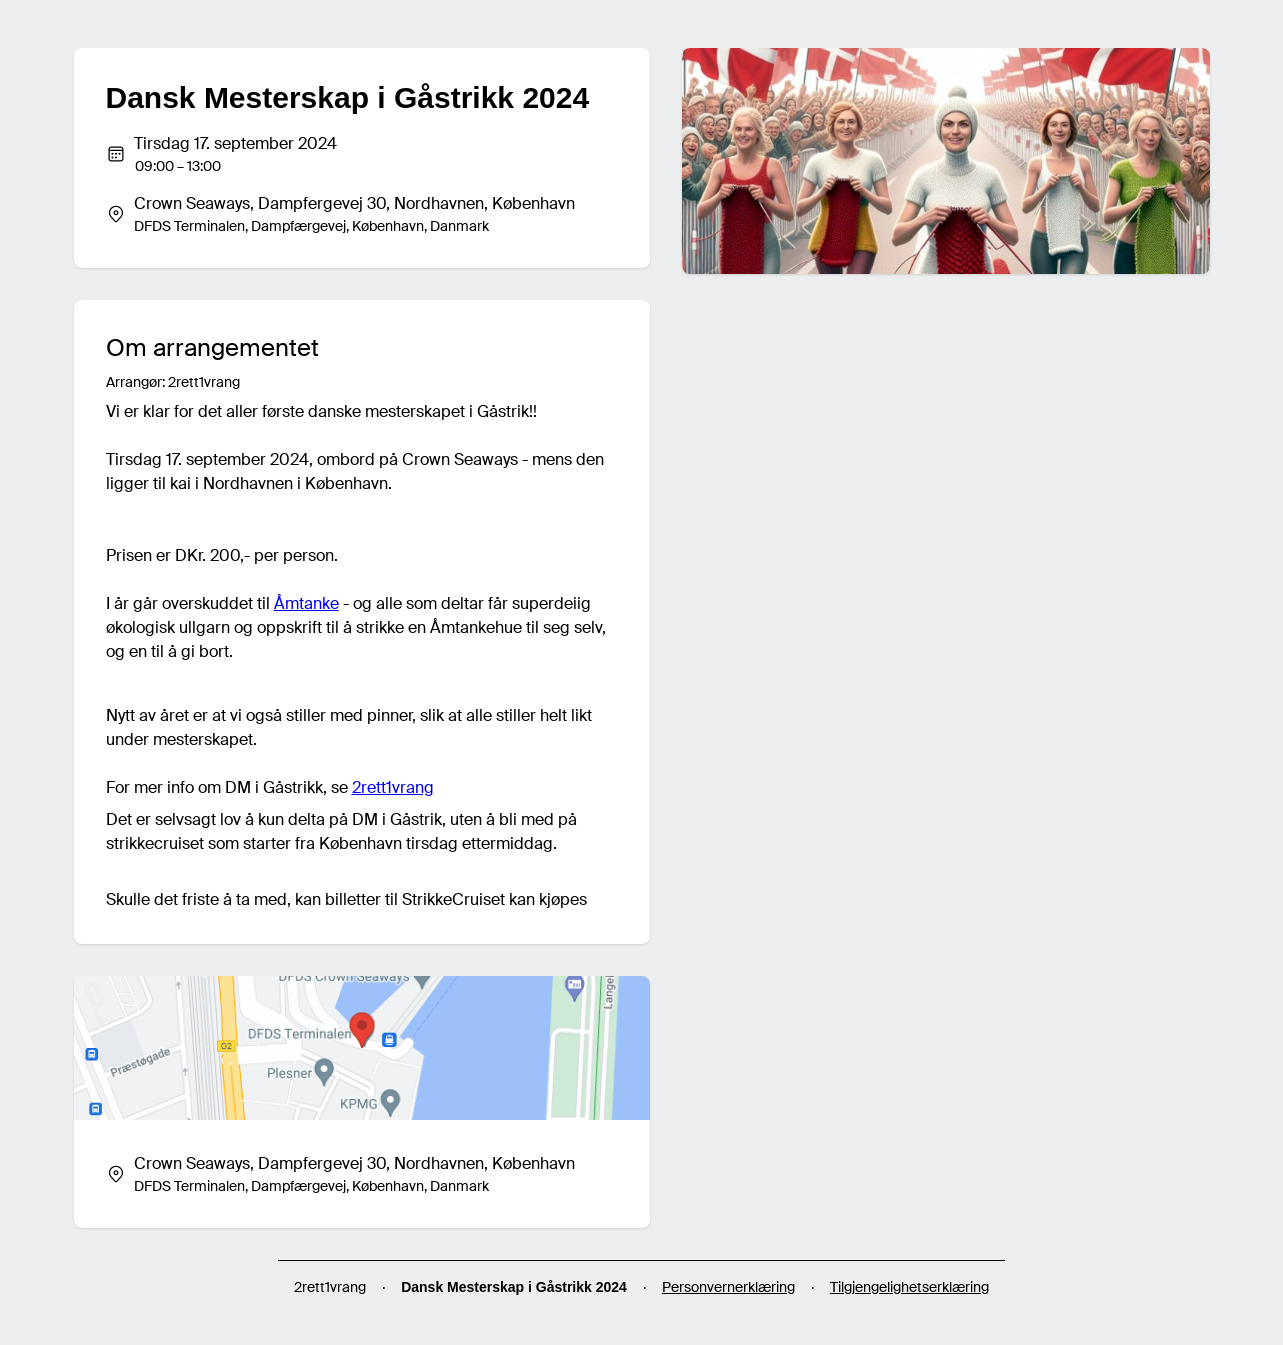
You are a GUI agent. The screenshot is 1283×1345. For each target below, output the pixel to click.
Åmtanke (306, 603)
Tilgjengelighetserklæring (909, 1287)
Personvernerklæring (728, 1287)
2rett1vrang (393, 787)
